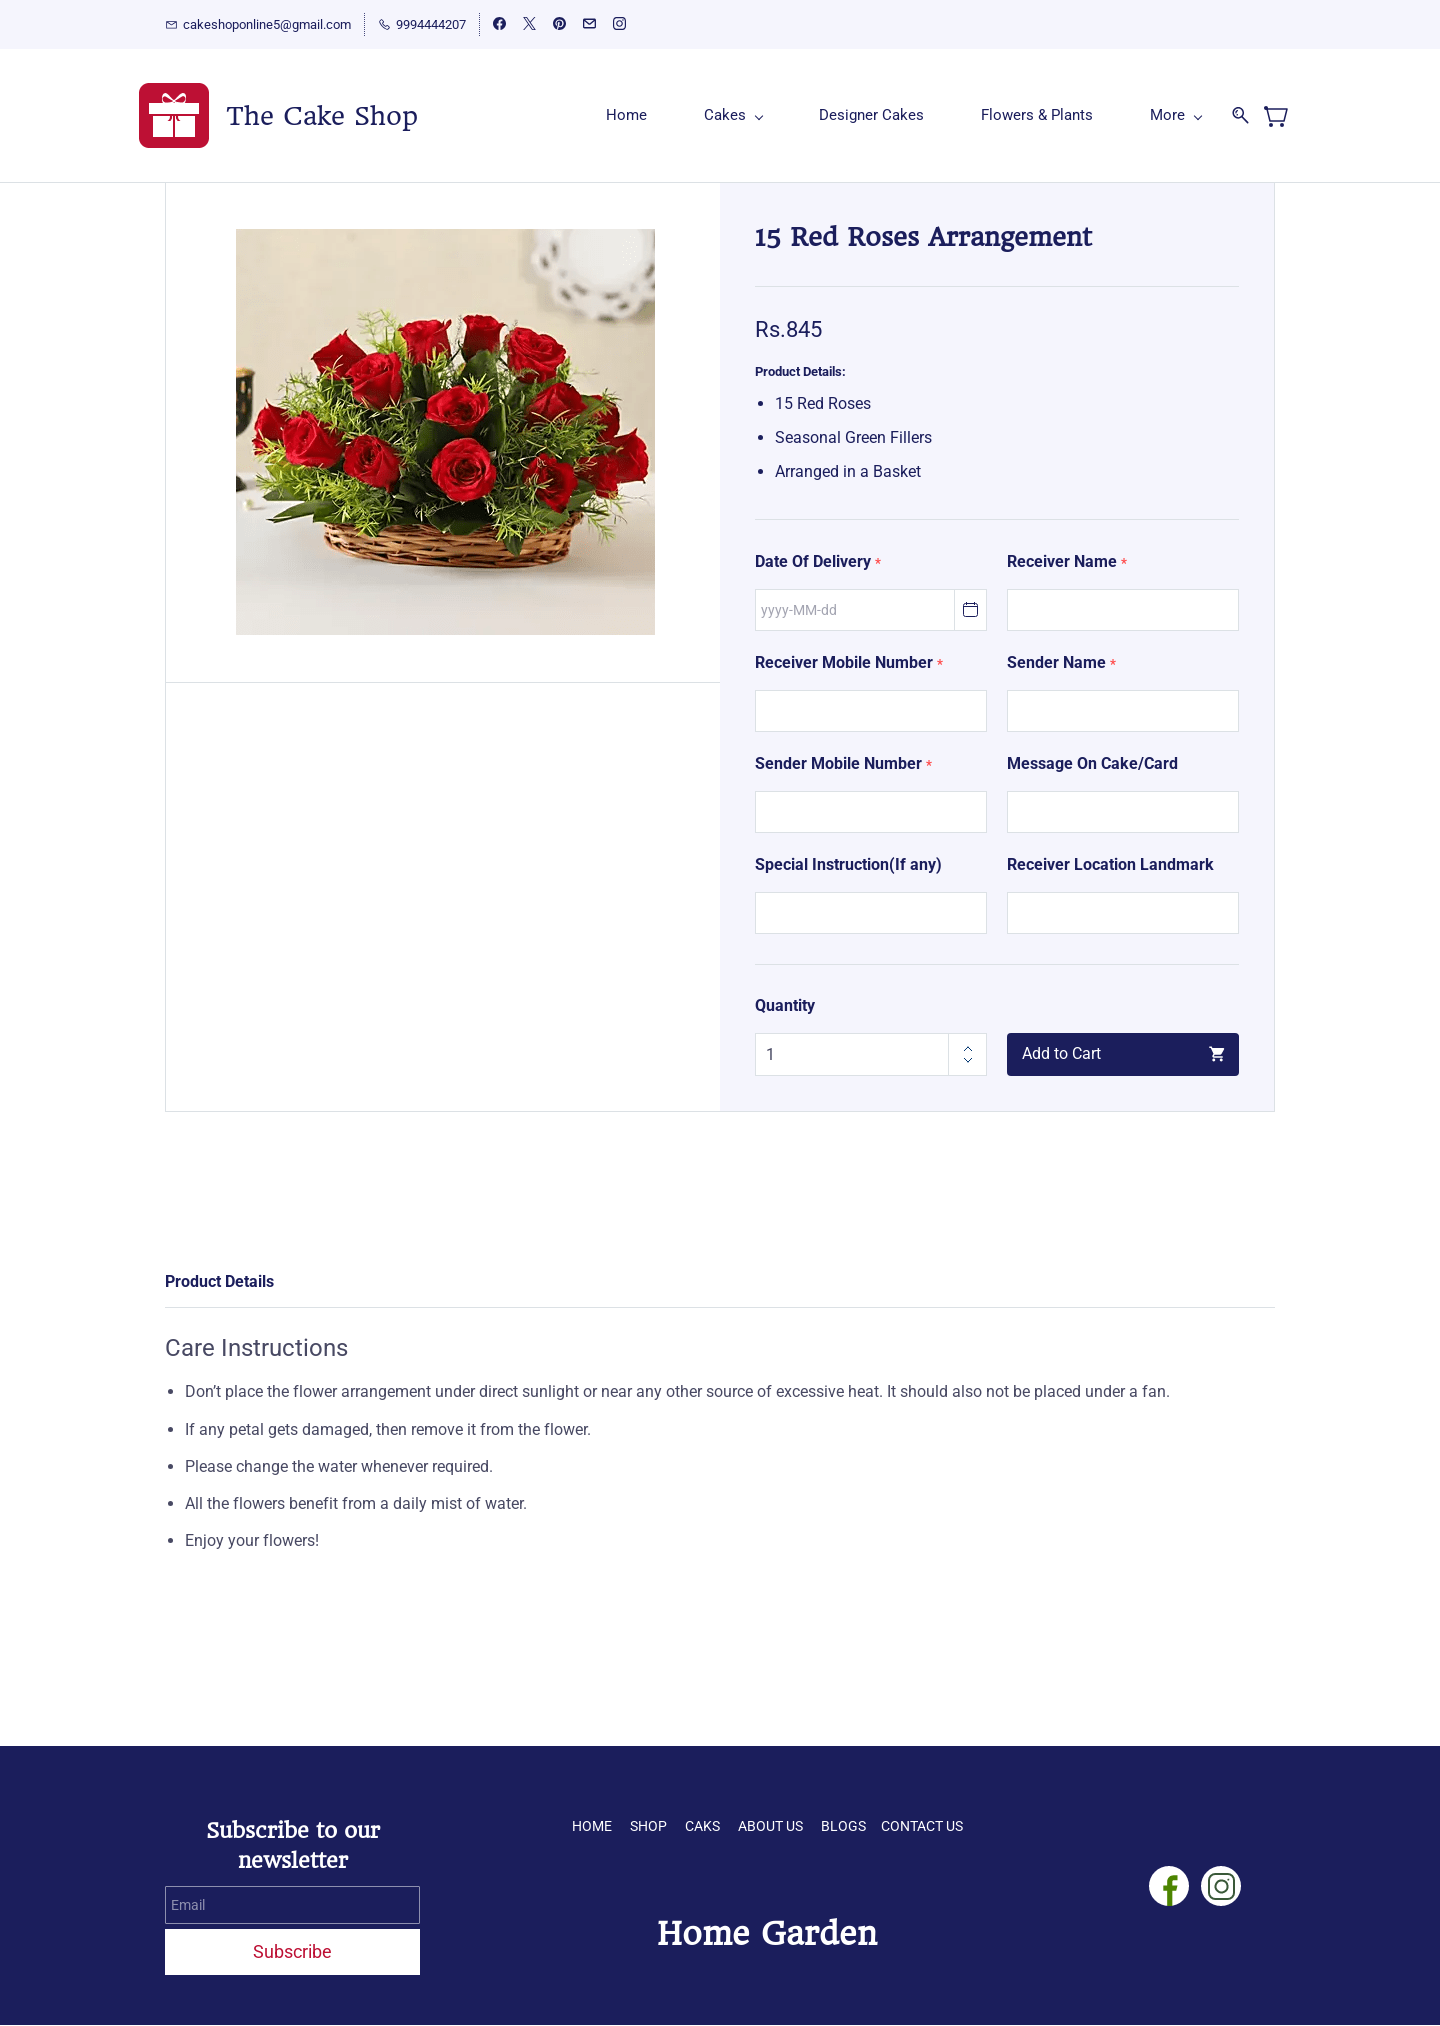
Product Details (219, 1281)
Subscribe (292, 1952)
